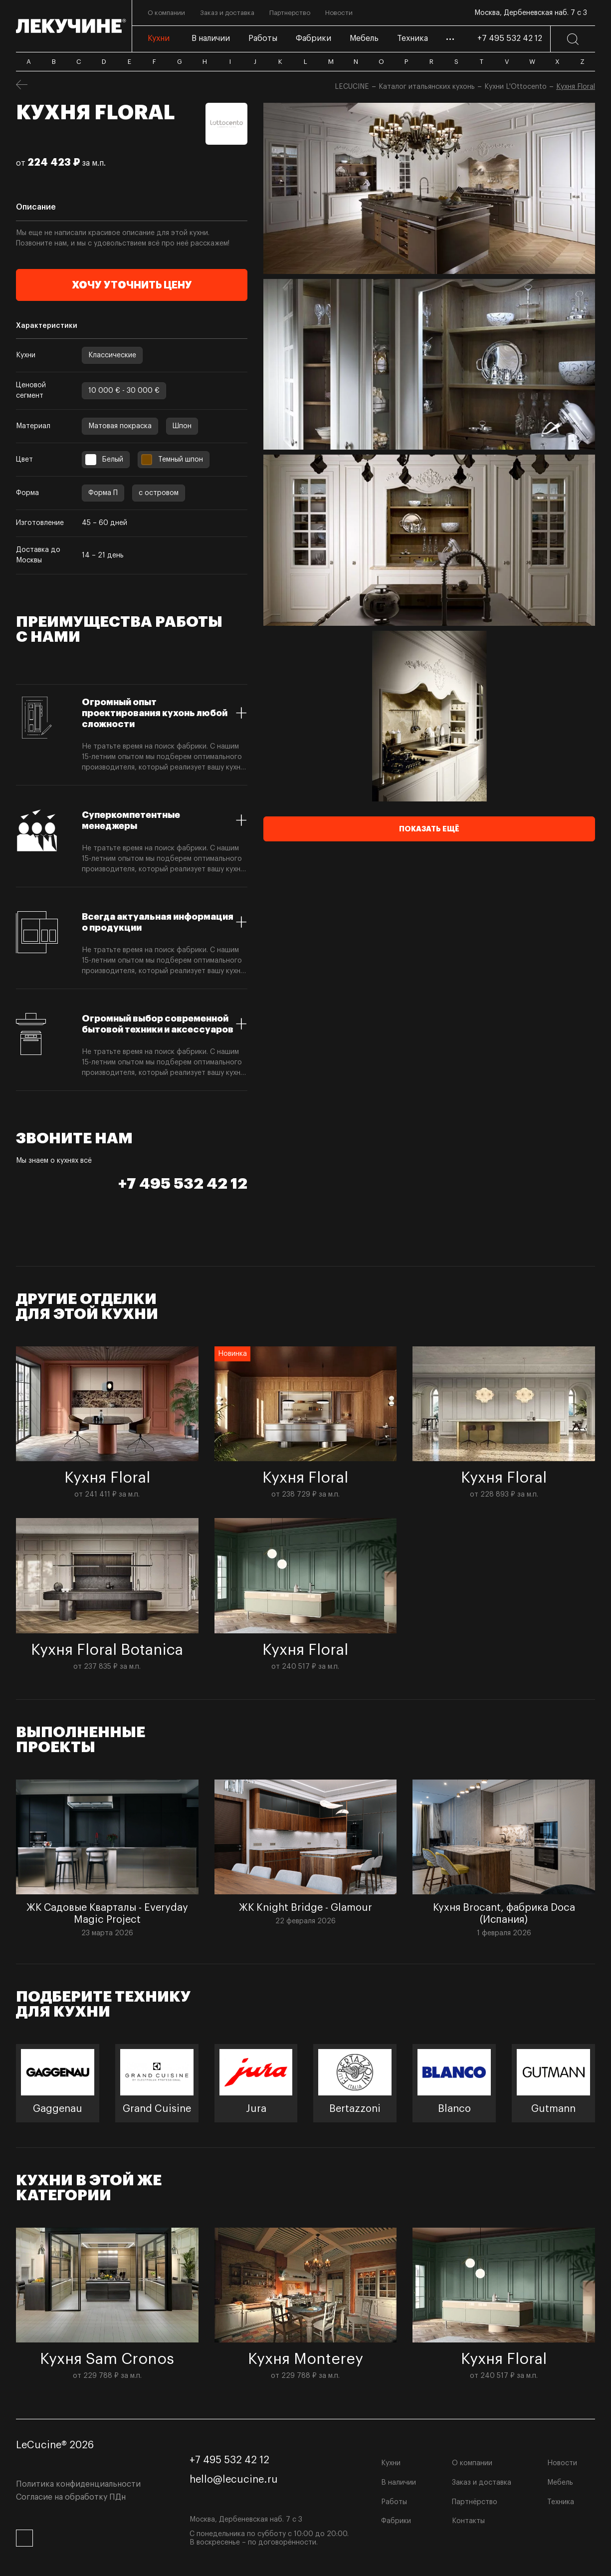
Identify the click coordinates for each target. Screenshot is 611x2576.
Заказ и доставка (481, 2482)
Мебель (560, 2482)
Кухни (391, 2463)
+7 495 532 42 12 (509, 38)
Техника (560, 2502)
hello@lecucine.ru (234, 2480)
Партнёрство (474, 2502)
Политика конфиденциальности (78, 2484)
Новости (562, 2463)
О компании (472, 2463)
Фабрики (396, 2521)
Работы (394, 2502)
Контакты (468, 2521)
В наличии (398, 2482)
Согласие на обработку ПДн (71, 2497)
